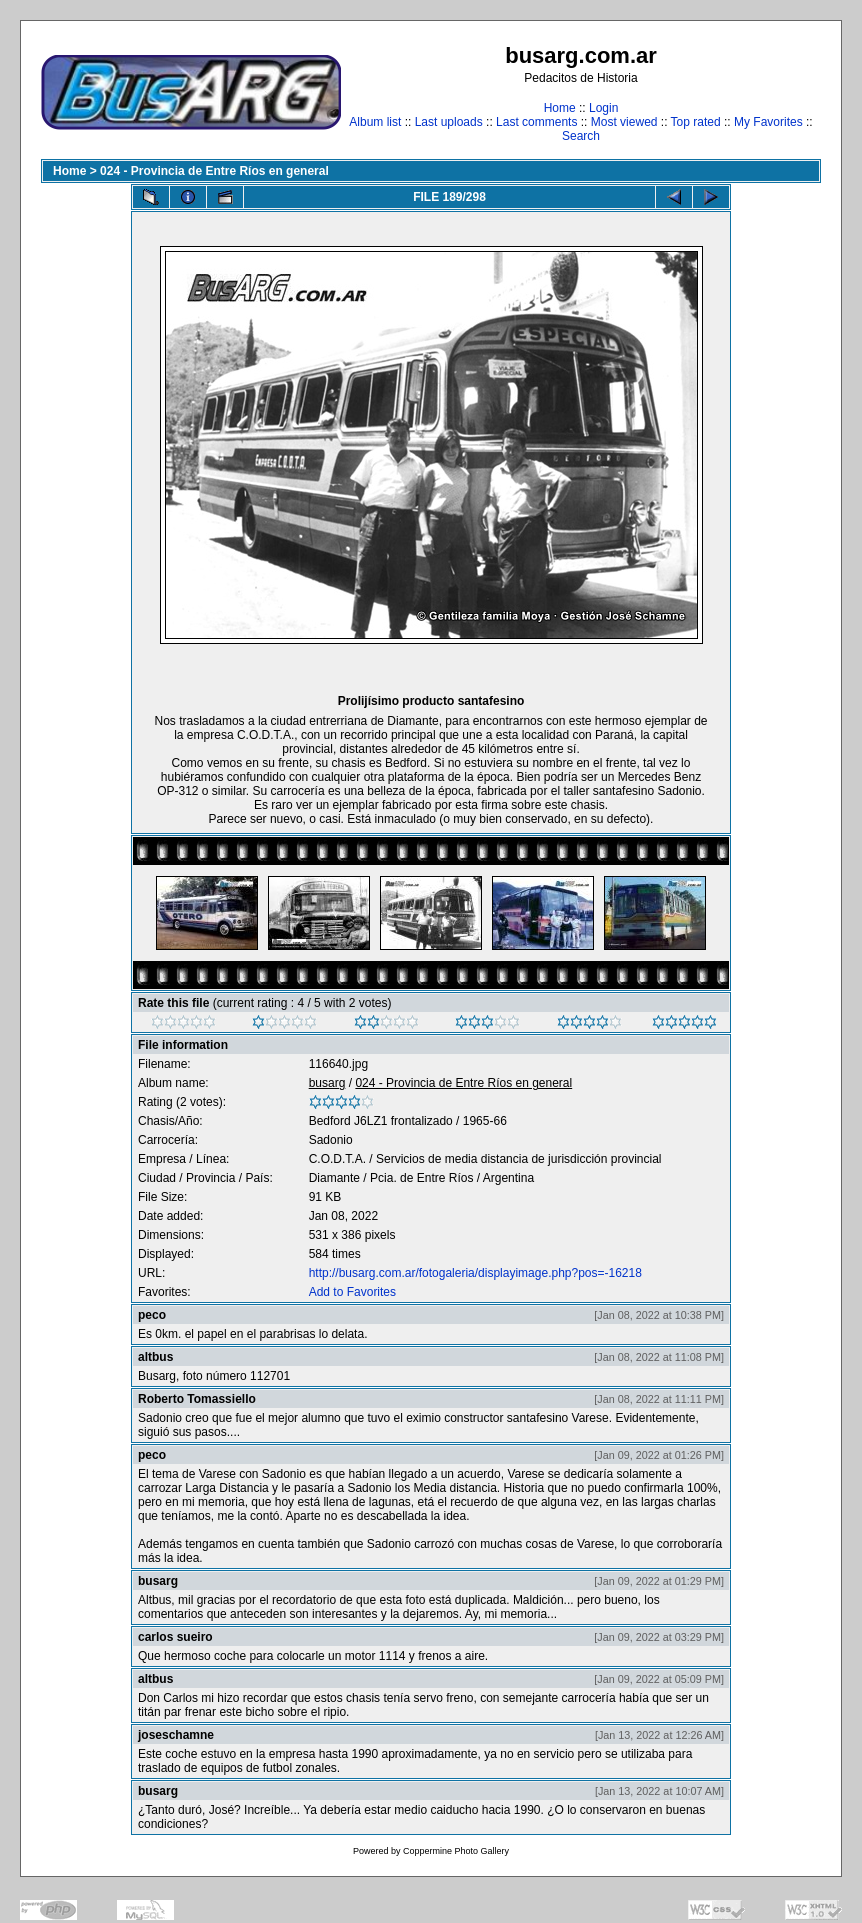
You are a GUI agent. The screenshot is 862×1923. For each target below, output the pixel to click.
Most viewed (624, 122)
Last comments (536, 122)
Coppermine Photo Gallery (456, 1851)
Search (581, 136)
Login (603, 108)
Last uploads (449, 122)
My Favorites (768, 122)
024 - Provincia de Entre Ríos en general (214, 171)
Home (560, 108)
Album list (375, 122)
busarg (327, 1083)
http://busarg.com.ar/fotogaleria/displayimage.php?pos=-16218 (475, 1273)
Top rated (696, 122)
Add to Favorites (352, 1292)
